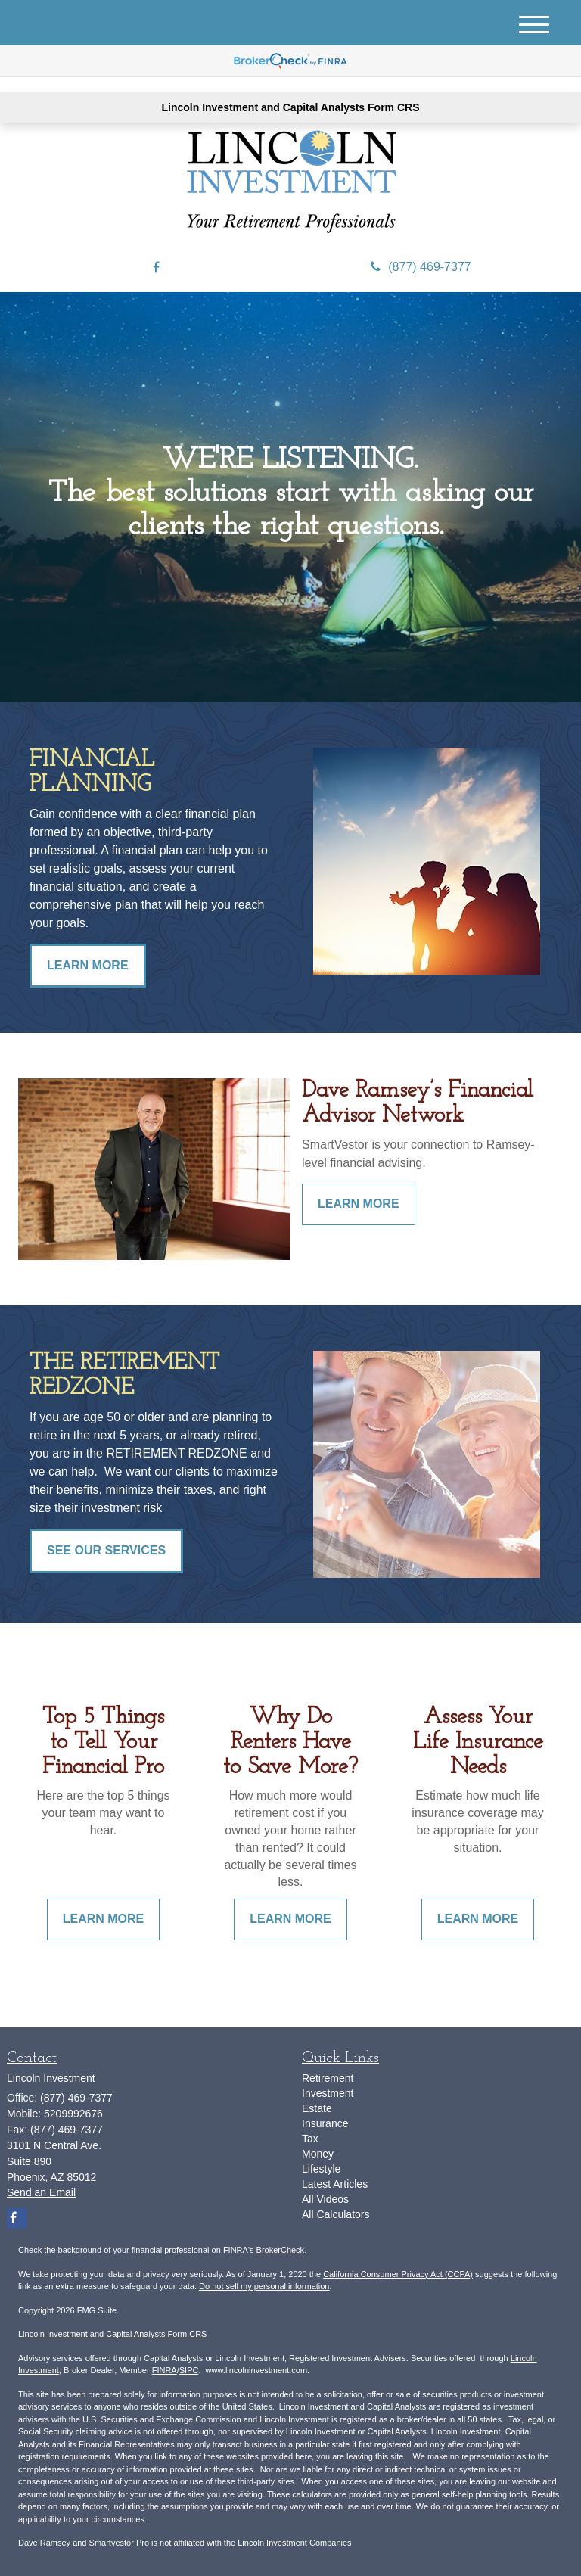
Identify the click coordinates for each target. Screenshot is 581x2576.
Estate (317, 2108)
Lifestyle (321, 2169)
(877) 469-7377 (421, 266)
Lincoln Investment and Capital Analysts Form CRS (291, 107)
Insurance (325, 2123)
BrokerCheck (280, 2249)
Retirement (327, 2078)
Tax (310, 2139)
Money (318, 2154)
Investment (327, 2093)
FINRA (164, 2370)
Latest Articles (335, 2184)
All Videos (325, 2199)
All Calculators (335, 2214)
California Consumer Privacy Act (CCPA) (398, 2274)
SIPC (189, 2370)
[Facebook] (156, 268)
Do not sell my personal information (264, 2286)
